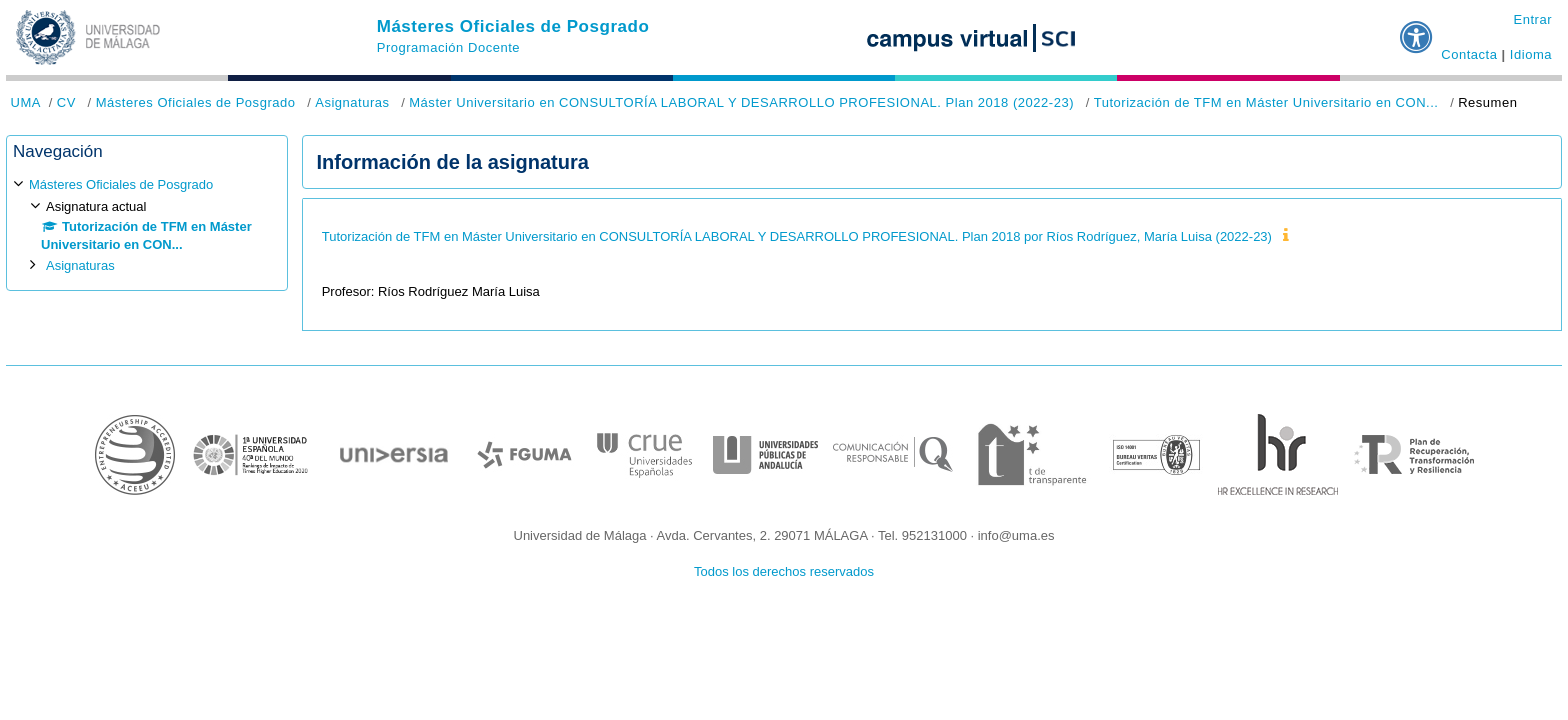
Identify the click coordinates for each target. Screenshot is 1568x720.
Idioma (1531, 54)
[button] (1417, 29)
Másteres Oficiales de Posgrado (513, 26)
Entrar (1532, 19)
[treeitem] (147, 225)
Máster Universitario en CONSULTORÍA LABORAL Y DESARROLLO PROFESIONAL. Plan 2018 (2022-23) (741, 102)
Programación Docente (448, 47)
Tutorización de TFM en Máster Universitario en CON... (1266, 102)
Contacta (1469, 54)
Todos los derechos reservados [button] (784, 571)
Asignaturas (352, 102)
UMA (26, 102)
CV (66, 102)
